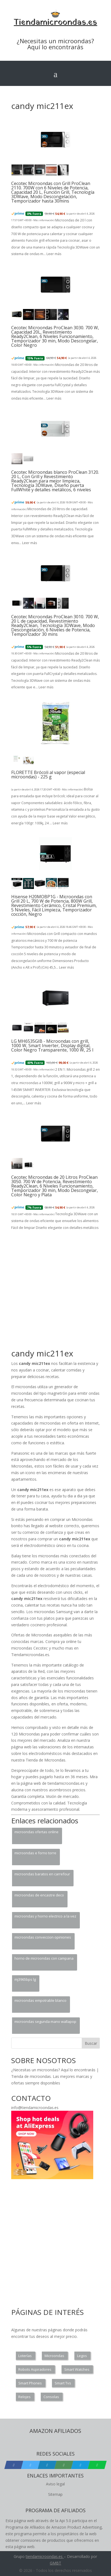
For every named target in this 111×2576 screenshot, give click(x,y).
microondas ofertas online (36, 1831)
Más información (43, 220)
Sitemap (55, 2494)
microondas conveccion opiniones (42, 1937)
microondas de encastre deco (39, 1895)
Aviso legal (55, 2484)
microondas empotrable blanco (40, 2000)
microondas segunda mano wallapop (45, 2021)
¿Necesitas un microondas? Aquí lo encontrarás (55, 44)
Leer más (53, 254)
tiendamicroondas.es (44, 2556)
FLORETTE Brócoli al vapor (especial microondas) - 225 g (48, 774)
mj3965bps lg (25, 1979)
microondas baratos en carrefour (42, 1874)
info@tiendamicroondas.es (35, 2107)
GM (53, 2563)
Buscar (91, 2043)
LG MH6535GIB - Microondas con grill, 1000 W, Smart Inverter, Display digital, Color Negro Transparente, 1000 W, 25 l (52, 1045)
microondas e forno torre (35, 1852)
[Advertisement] (55, 1291)
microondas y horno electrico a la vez (45, 1916)
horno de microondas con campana (44, 1958)
